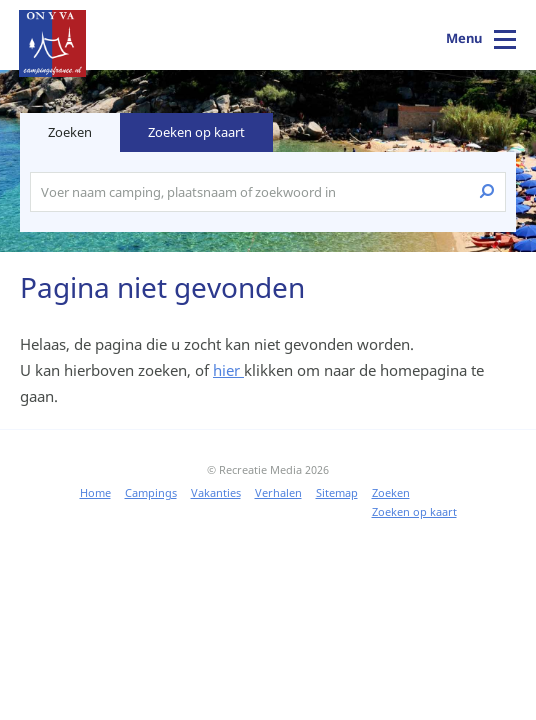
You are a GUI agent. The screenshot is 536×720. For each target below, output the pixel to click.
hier (228, 370)
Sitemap (337, 492)
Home (95, 492)
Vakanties (216, 492)
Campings (151, 492)
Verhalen (278, 492)
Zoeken (391, 492)
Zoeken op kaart (196, 132)
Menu (464, 38)
